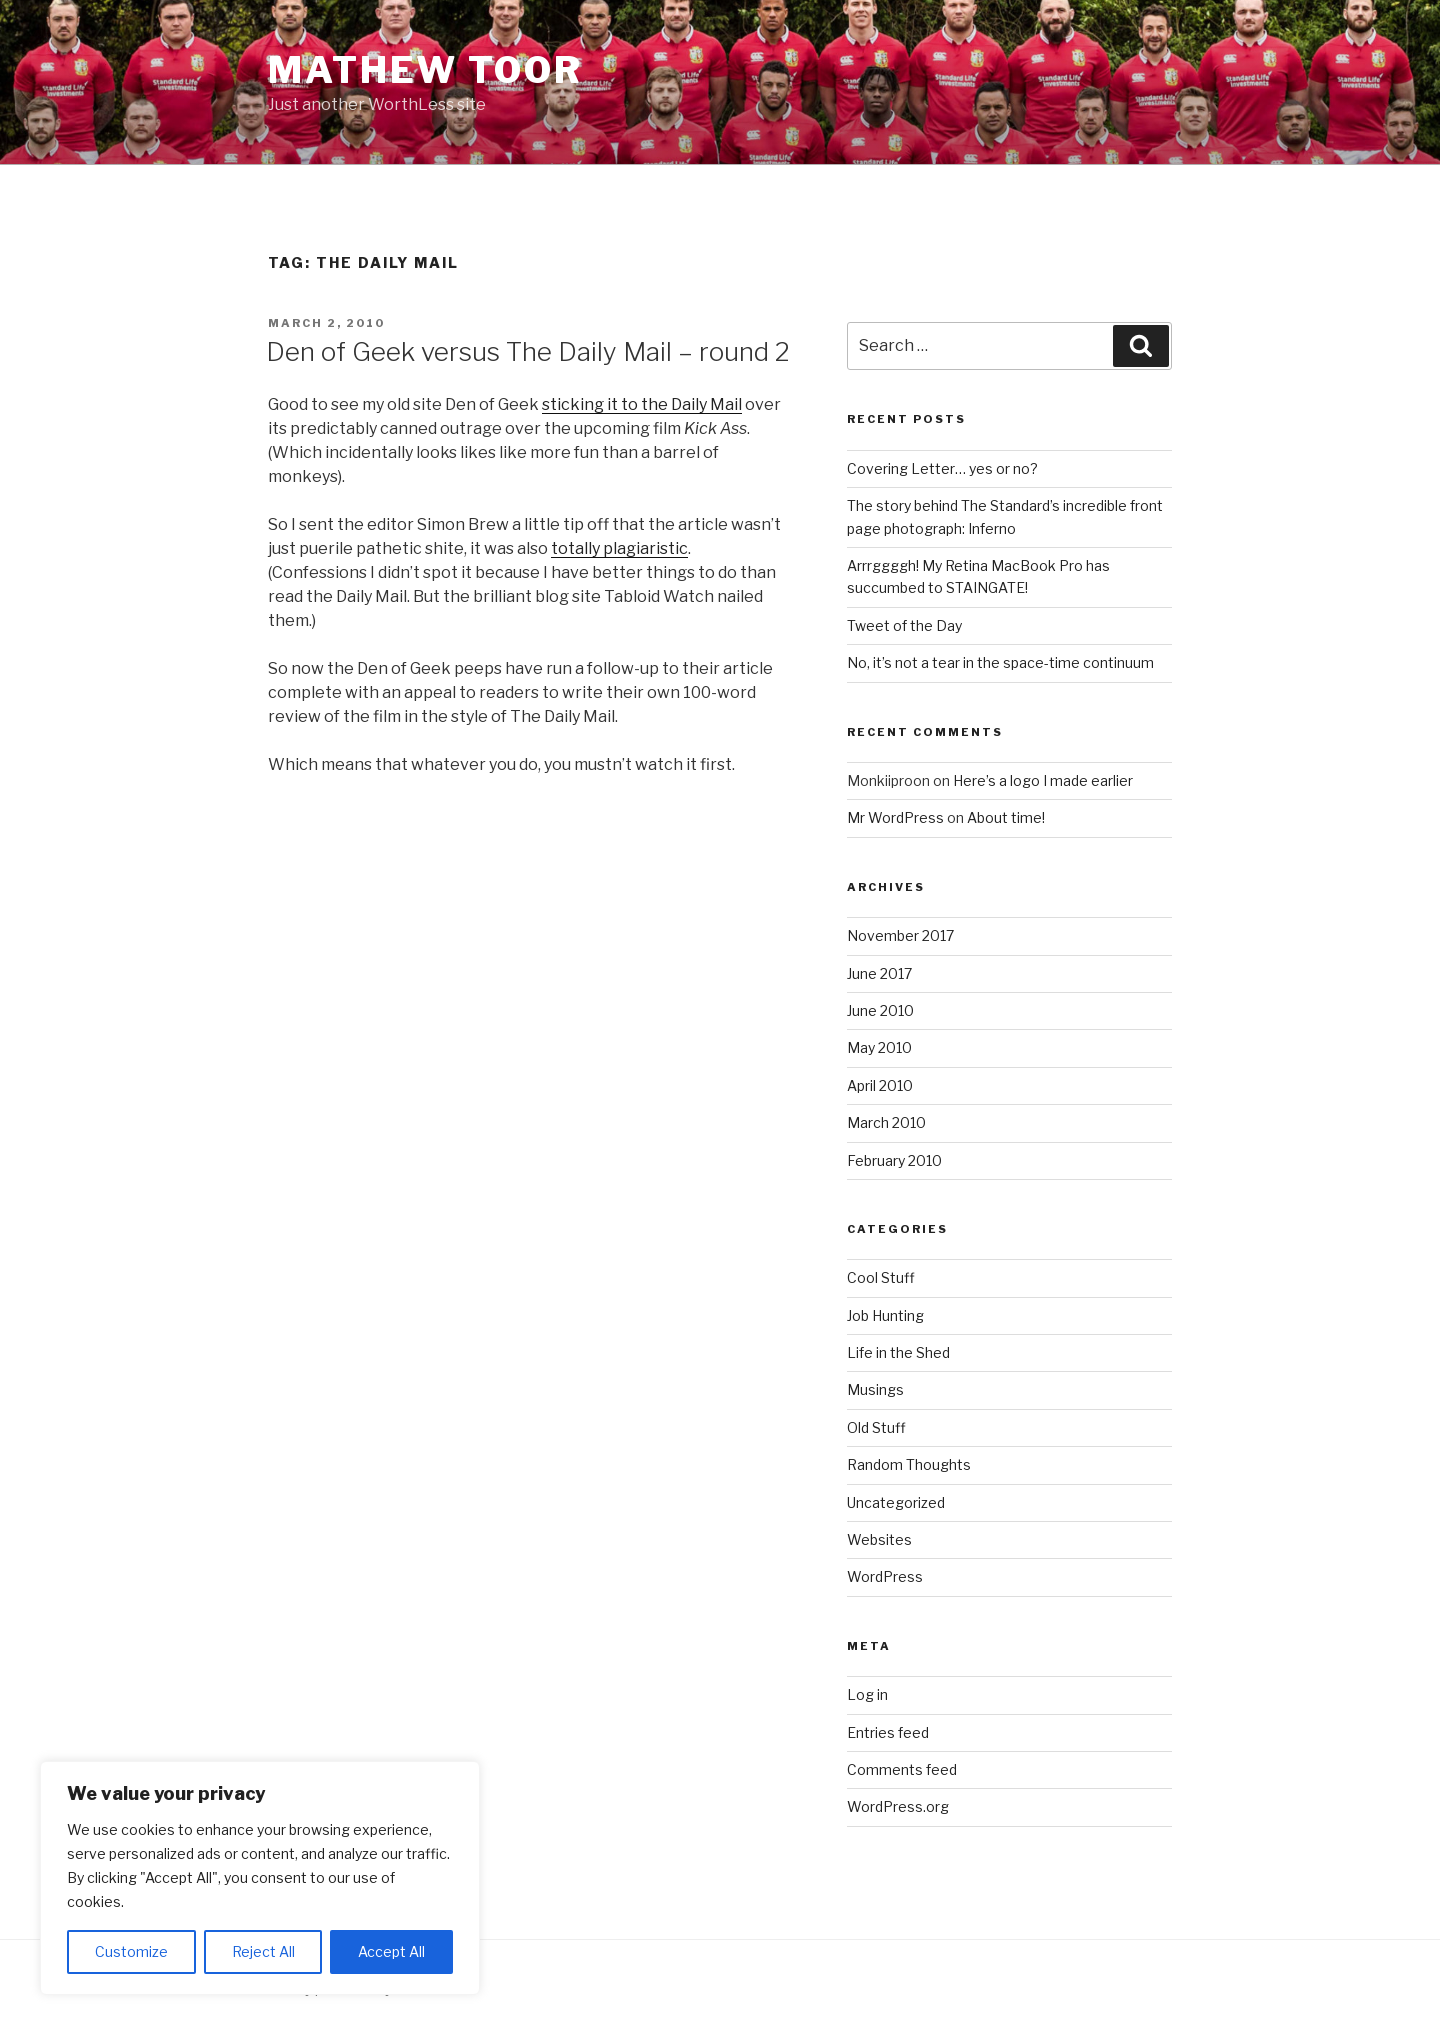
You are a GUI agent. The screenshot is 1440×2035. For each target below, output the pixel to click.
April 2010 (880, 1085)
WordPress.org (898, 1806)
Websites (879, 1539)
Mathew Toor (425, 70)
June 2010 (880, 1010)
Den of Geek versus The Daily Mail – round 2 (528, 351)
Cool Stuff (881, 1277)
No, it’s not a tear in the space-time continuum (1000, 662)
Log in (867, 1694)
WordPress (885, 1576)
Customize (131, 1951)
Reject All (263, 1951)
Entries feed (888, 1732)
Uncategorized (896, 1502)
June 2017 (879, 973)
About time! (1006, 817)
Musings (875, 1389)
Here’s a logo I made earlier (1043, 780)
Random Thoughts (909, 1464)
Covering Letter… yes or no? (942, 468)
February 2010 (894, 1160)
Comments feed (902, 1769)
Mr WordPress (895, 817)
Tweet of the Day (904, 625)
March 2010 (886, 1122)
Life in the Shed (898, 1352)
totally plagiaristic (619, 548)
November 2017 (900, 935)
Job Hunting (885, 1315)
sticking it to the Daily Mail (642, 404)
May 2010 (879, 1047)
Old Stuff (876, 1427)
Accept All (391, 1951)
